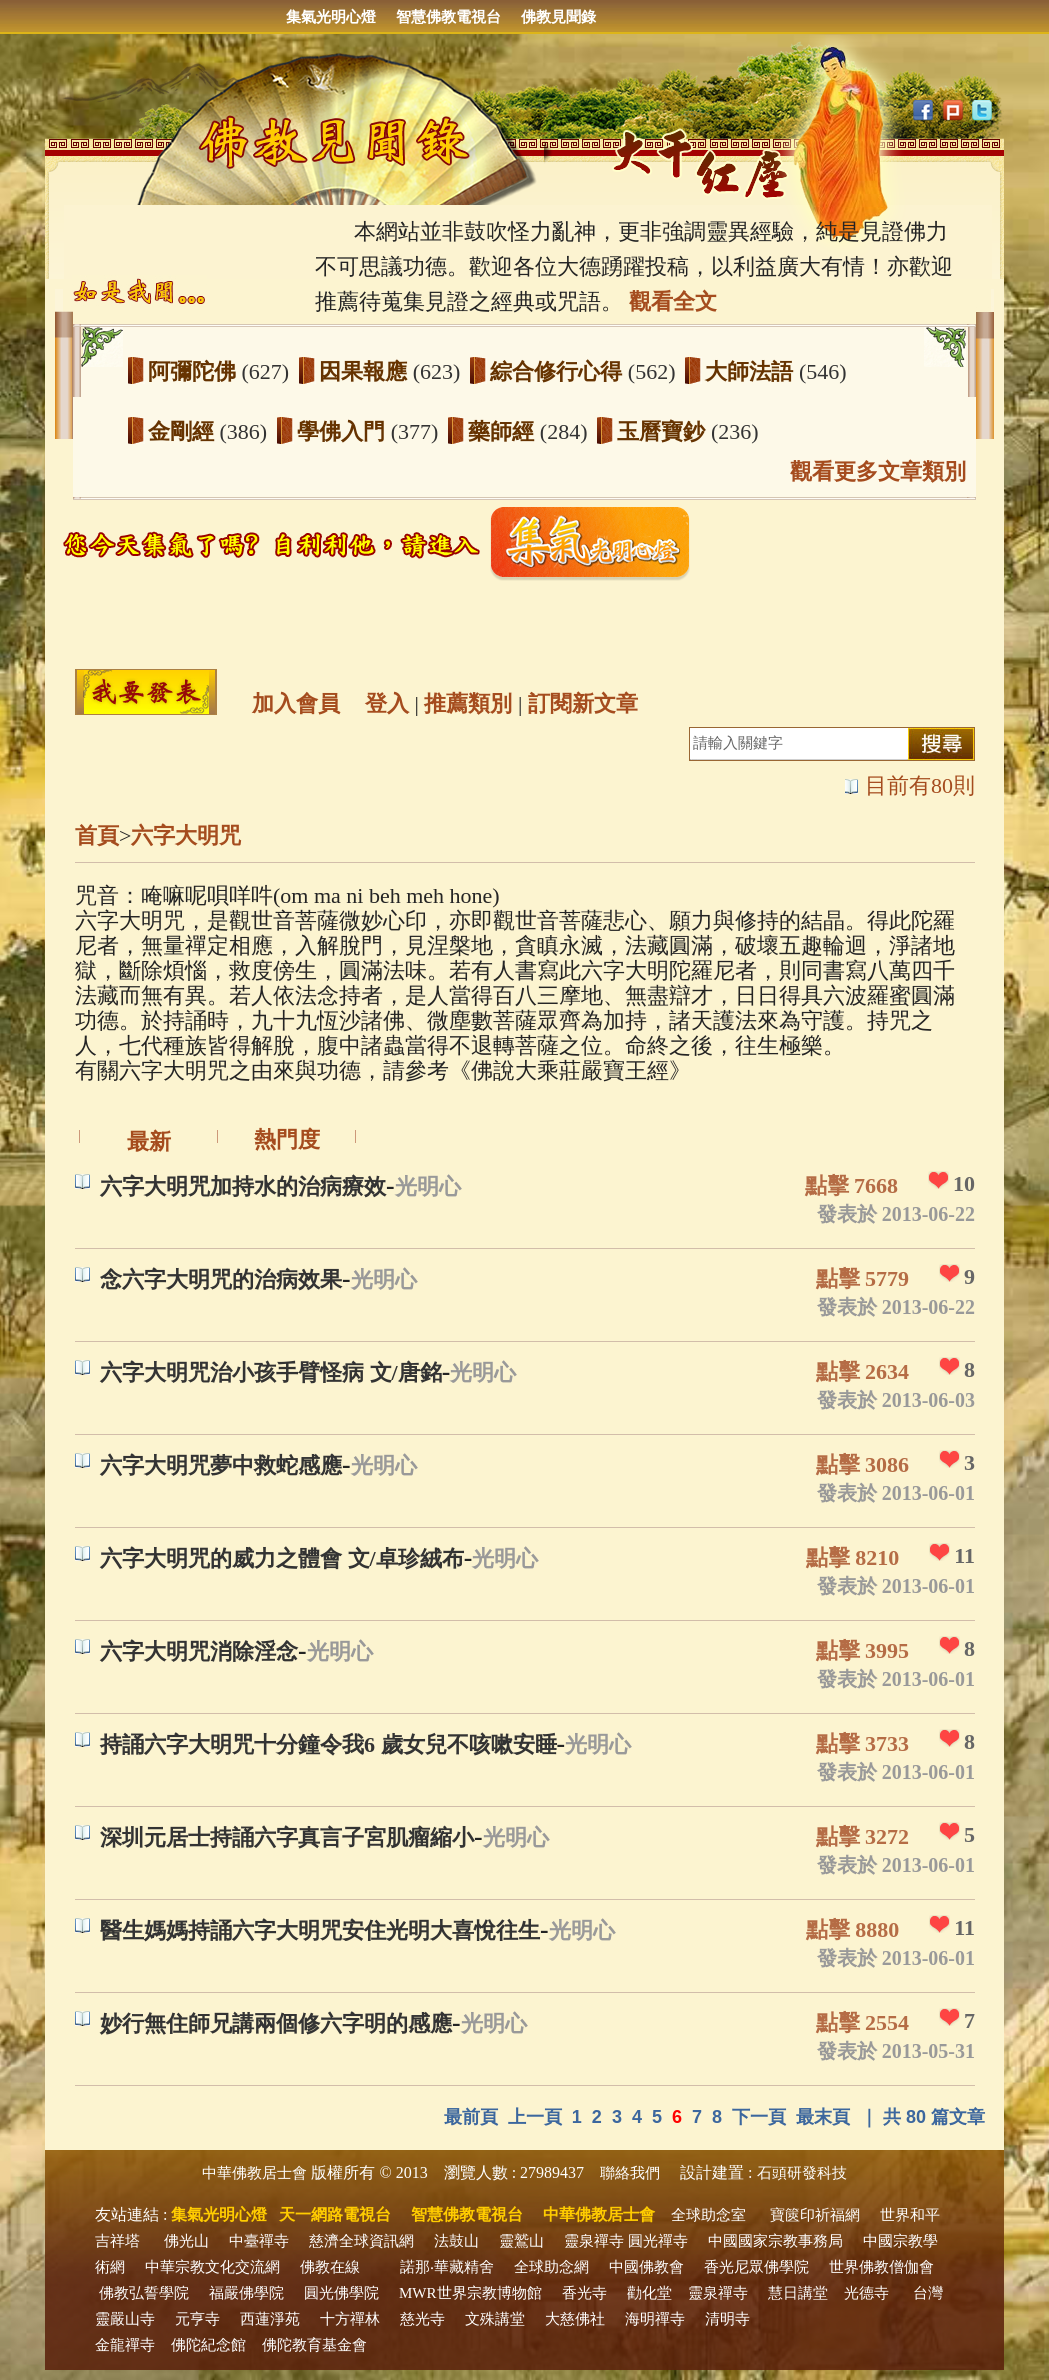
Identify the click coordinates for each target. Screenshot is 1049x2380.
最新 (149, 1141)
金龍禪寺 (125, 2345)
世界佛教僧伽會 (881, 2267)
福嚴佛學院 (246, 2293)
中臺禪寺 (259, 2241)
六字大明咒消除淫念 (199, 1651)
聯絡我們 (630, 2173)
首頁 (97, 835)
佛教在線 (330, 2267)
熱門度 (287, 1139)
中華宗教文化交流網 (212, 2267)
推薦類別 (468, 703)
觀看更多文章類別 (878, 471)
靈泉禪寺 (594, 2241)
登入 (387, 703)
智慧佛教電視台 (448, 17)
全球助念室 (708, 2215)
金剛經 (184, 431)
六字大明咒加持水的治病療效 (243, 1186)
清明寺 (727, 2319)
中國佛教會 (646, 2267)
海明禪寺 (655, 2319)
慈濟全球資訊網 (361, 2241)
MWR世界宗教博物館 (470, 2293)
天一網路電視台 (335, 2214)
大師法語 (752, 371)
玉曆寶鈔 (664, 431)
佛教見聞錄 (558, 17)
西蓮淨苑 (270, 2319)
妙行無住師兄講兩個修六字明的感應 (276, 2023)
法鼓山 (456, 2241)
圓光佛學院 (341, 2293)
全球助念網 (551, 2267)
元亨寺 (197, 2319)
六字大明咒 (186, 835)
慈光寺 (422, 2319)
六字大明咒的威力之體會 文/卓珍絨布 (282, 1558)
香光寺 (584, 2293)
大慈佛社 (575, 2319)
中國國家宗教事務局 (775, 2241)
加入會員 (296, 703)
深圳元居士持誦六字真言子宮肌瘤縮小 (287, 1837)
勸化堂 (649, 2293)
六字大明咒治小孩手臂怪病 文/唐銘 (271, 1372)
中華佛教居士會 (254, 2173)
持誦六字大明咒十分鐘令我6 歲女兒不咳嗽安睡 (328, 1744)
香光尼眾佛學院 (756, 2267)
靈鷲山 (521, 2241)
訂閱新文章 (583, 703)
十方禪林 (350, 2319)
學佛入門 (344, 431)
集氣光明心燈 (331, 17)
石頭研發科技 (802, 2173)
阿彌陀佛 (195, 371)
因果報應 (366, 371)
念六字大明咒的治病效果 (221, 1279)
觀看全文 (673, 301)
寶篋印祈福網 (815, 2215)
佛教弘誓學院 (144, 2293)
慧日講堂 (798, 2293)
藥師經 (504, 431)
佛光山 (186, 2241)
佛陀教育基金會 (314, 2345)
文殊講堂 (495, 2319)
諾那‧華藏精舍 (447, 2267)
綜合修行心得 (559, 371)
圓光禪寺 (658, 2241)
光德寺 (866, 2293)
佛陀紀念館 (208, 2345)
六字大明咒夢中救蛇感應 (221, 1465)
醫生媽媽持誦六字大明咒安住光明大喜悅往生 (320, 1930)
